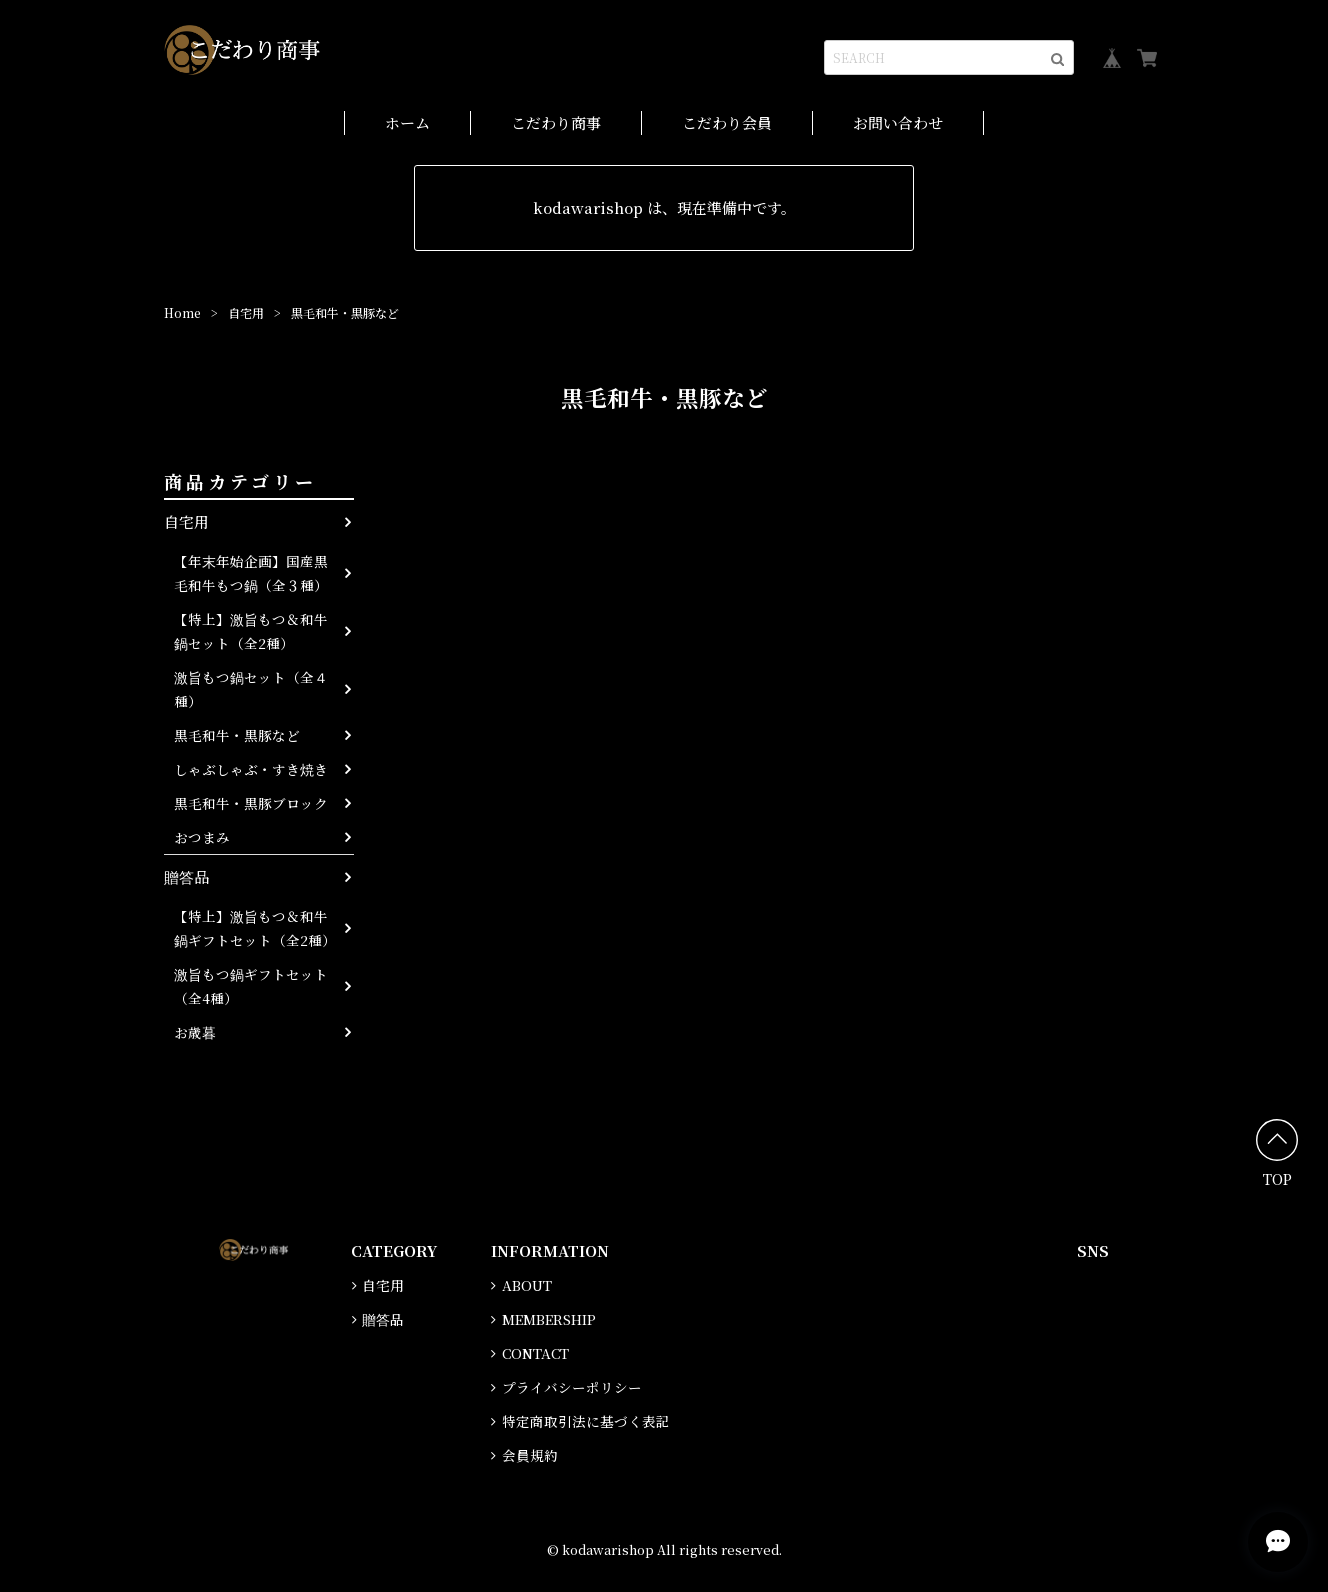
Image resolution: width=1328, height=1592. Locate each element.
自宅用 (246, 312)
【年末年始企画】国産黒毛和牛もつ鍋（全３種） (251, 573)
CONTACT (535, 1353)
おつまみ (202, 837)
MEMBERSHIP (549, 1319)
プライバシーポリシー (572, 1387)
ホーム (407, 122)
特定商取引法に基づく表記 (586, 1421)
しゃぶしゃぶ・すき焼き (251, 769)
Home (182, 312)
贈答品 (186, 876)
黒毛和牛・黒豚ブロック (251, 803)
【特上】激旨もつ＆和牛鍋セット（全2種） (251, 631)
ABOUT (527, 1285)
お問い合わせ (898, 122)
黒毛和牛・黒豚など (237, 735)
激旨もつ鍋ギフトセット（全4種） (251, 986)
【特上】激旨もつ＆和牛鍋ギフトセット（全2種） (255, 928)
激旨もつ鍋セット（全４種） (251, 689)
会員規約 (530, 1455)
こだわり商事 (556, 122)
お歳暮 (195, 1032)
